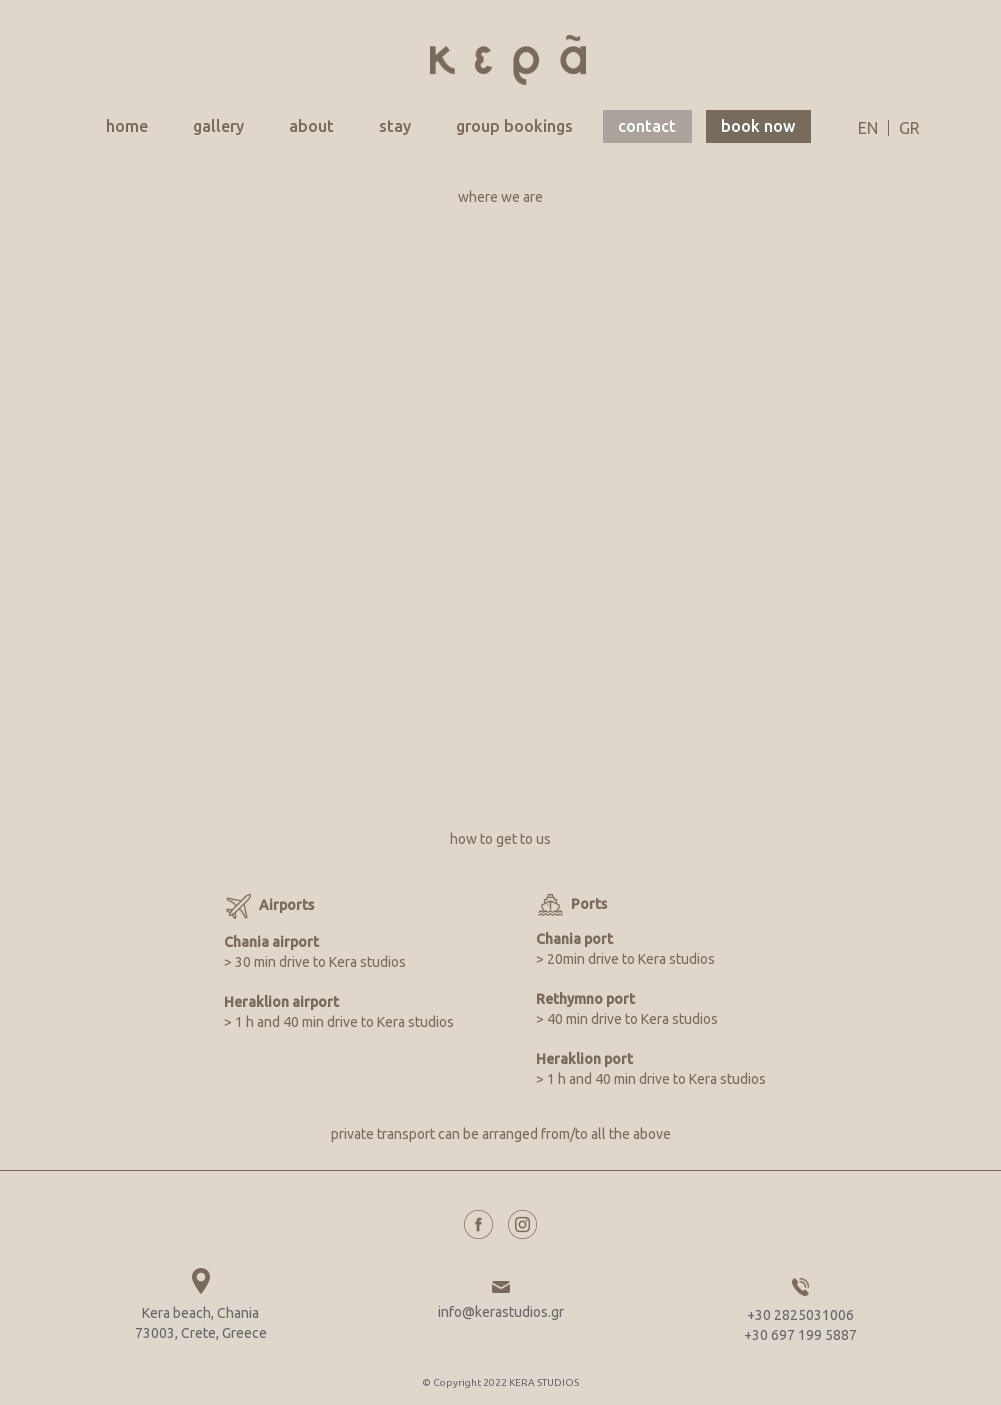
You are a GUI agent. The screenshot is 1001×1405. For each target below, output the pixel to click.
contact (647, 126)
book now (758, 126)
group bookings (514, 126)
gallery (218, 126)
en (868, 128)
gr (909, 128)
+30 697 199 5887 (800, 1335)
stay (395, 126)
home (127, 126)
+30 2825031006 (800, 1315)
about (311, 126)
